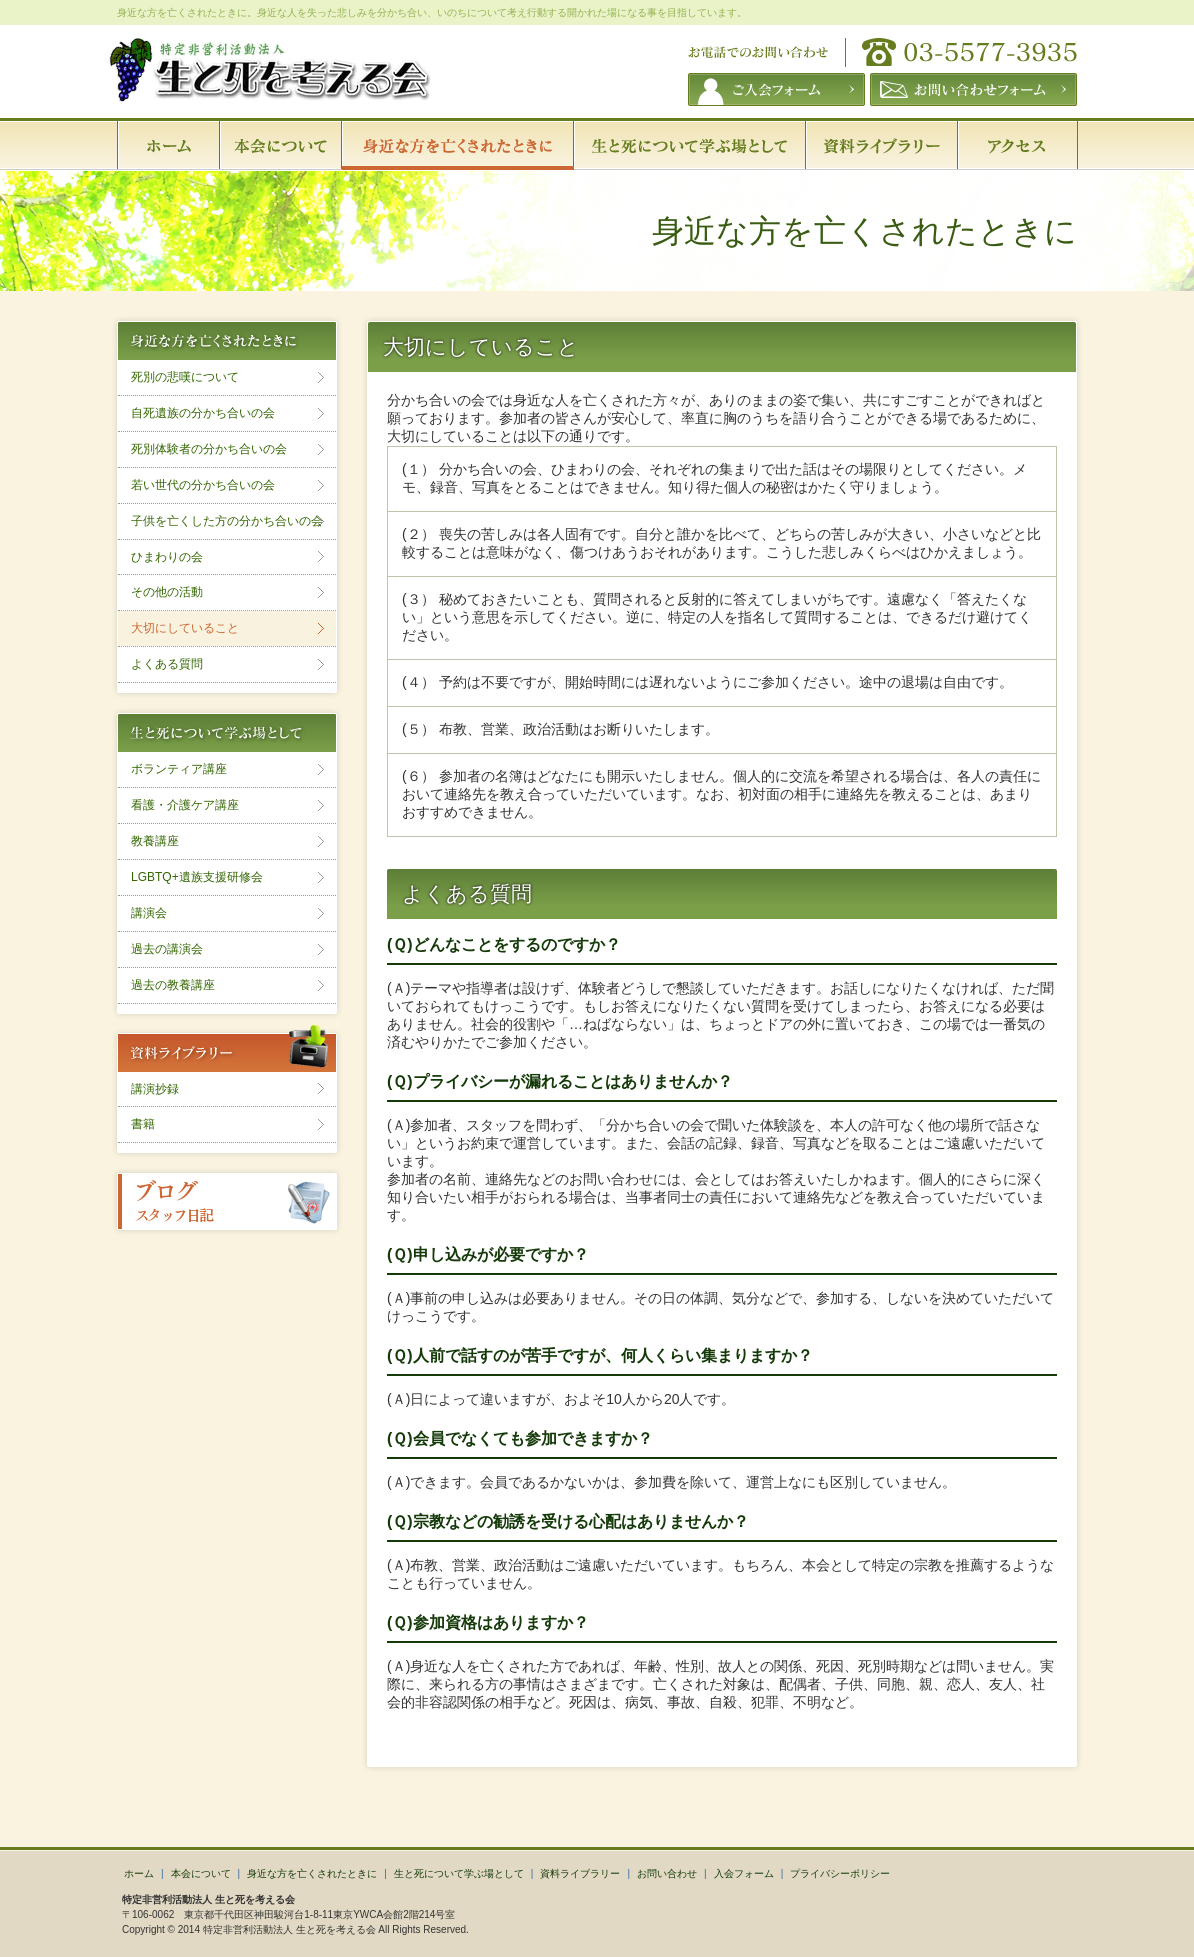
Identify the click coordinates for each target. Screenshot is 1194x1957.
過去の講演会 (167, 949)
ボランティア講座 (179, 769)
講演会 (149, 913)
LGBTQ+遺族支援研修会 (197, 877)
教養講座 (155, 841)
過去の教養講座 (173, 985)
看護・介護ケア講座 (185, 805)
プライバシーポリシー (840, 1873)
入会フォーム (744, 1873)
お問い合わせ (667, 1873)
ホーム (139, 1873)
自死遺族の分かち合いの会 (203, 413)
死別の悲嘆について (185, 377)
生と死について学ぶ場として (459, 1873)
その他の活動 (167, 592)
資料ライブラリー (580, 1873)
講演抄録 (155, 1089)
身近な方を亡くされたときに (312, 1873)
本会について (201, 1873)
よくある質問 (167, 664)
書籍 (143, 1124)
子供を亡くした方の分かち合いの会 (227, 521)
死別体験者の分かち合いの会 (209, 449)
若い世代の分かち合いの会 (203, 485)
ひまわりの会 (167, 557)
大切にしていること (185, 628)
